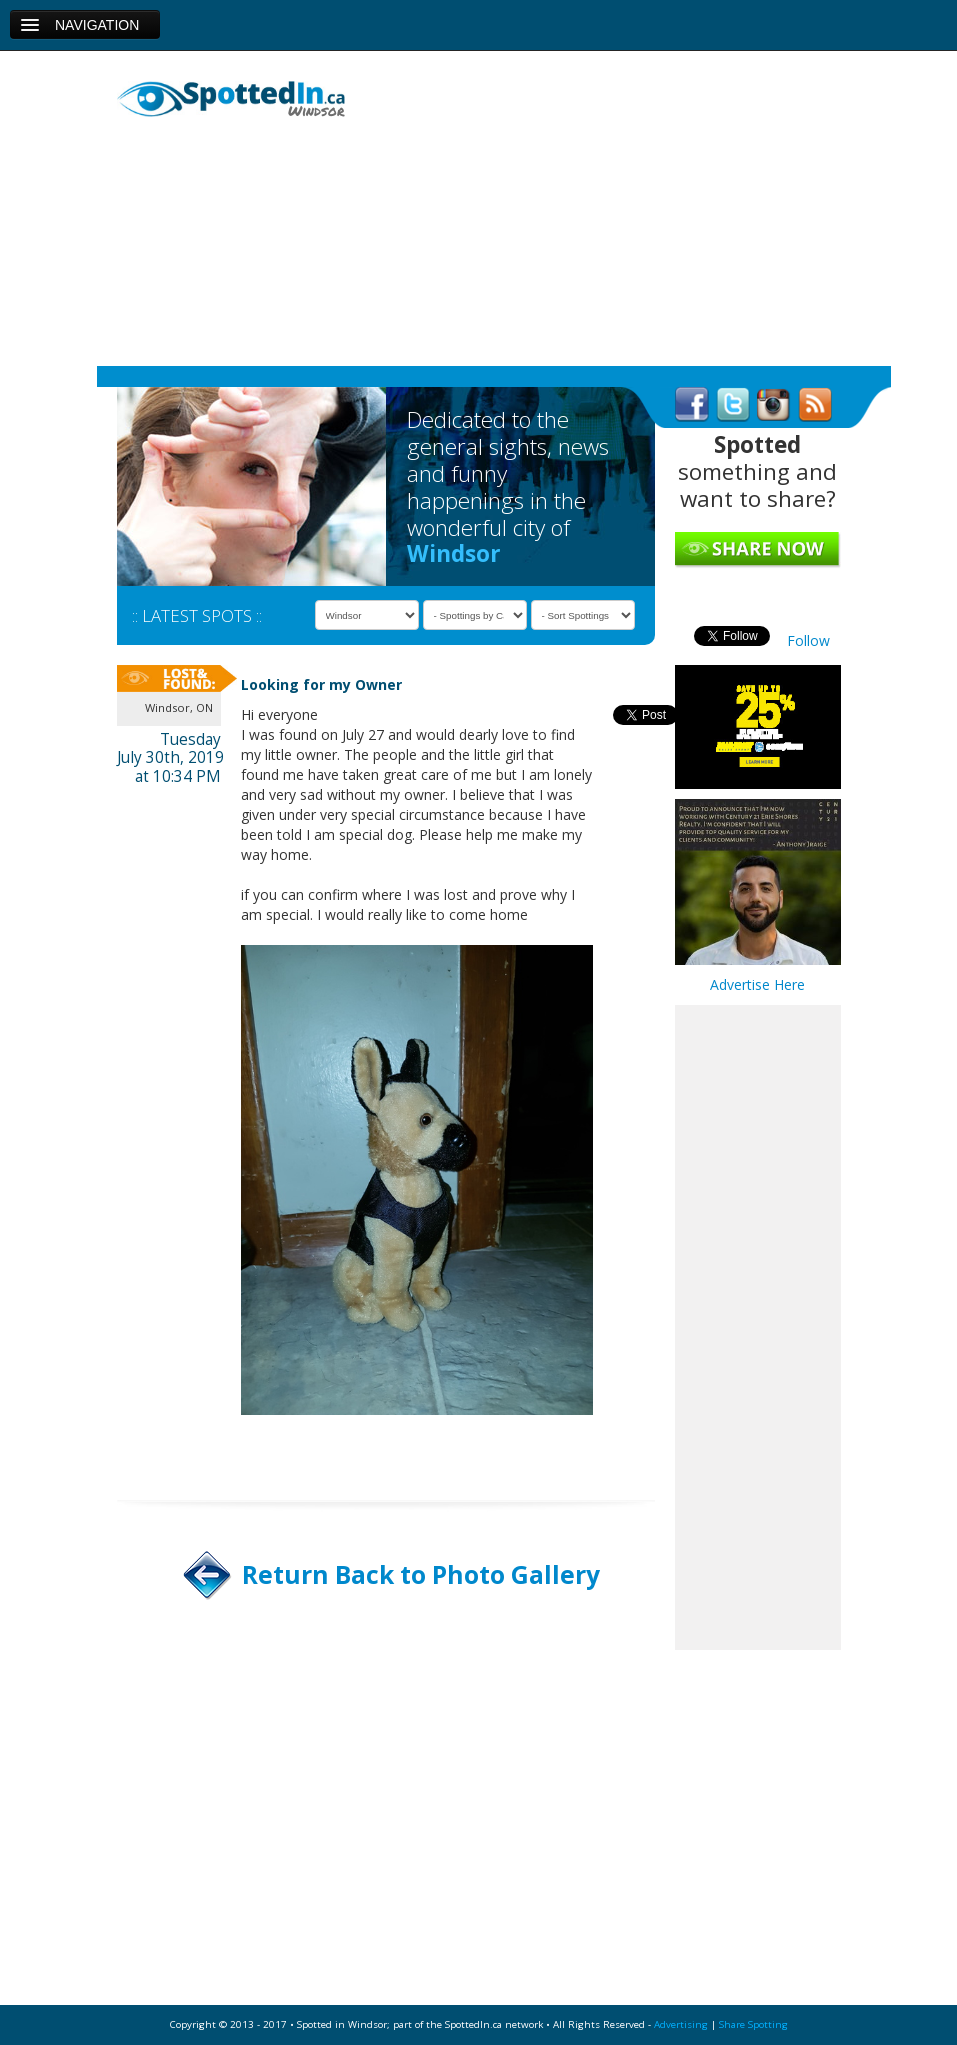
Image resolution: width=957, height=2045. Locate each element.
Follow (808, 640)
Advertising (681, 2024)
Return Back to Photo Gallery (421, 1574)
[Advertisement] (603, 211)
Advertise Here (757, 984)
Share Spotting (753, 2024)
